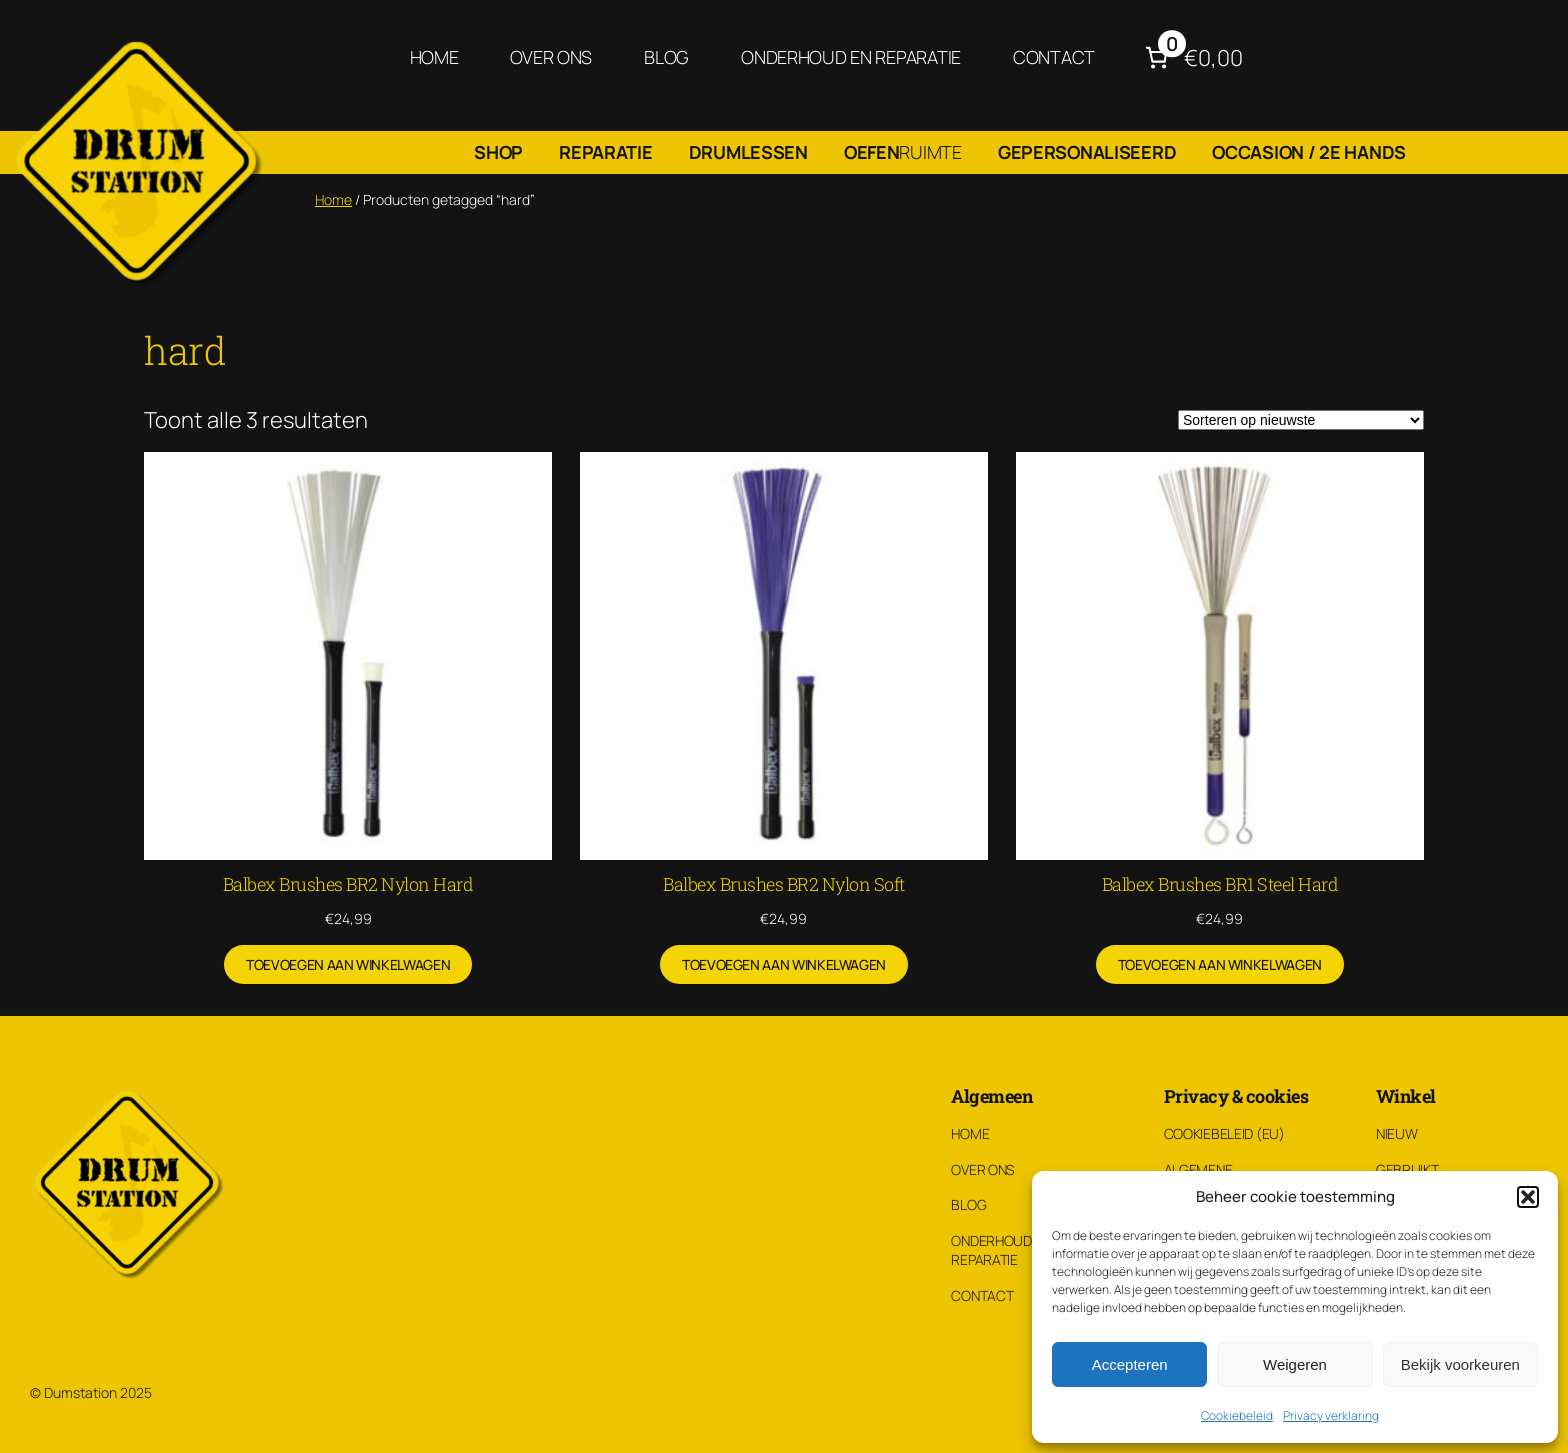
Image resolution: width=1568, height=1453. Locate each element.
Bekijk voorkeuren (1460, 1364)
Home (333, 199)
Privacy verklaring (1331, 1415)
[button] (1528, 1197)
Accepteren (1130, 1364)
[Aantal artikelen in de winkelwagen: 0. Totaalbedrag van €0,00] (1191, 57)
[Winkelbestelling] (1301, 420)
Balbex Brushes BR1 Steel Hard (1220, 884)
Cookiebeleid (1237, 1415)
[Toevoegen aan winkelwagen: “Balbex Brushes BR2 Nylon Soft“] (784, 965)
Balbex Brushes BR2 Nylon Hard (348, 884)
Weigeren (1295, 1364)
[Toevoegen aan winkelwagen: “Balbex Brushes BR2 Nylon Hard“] (348, 965)
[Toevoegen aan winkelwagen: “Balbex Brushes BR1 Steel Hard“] (1220, 965)
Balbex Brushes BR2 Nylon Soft (784, 884)
